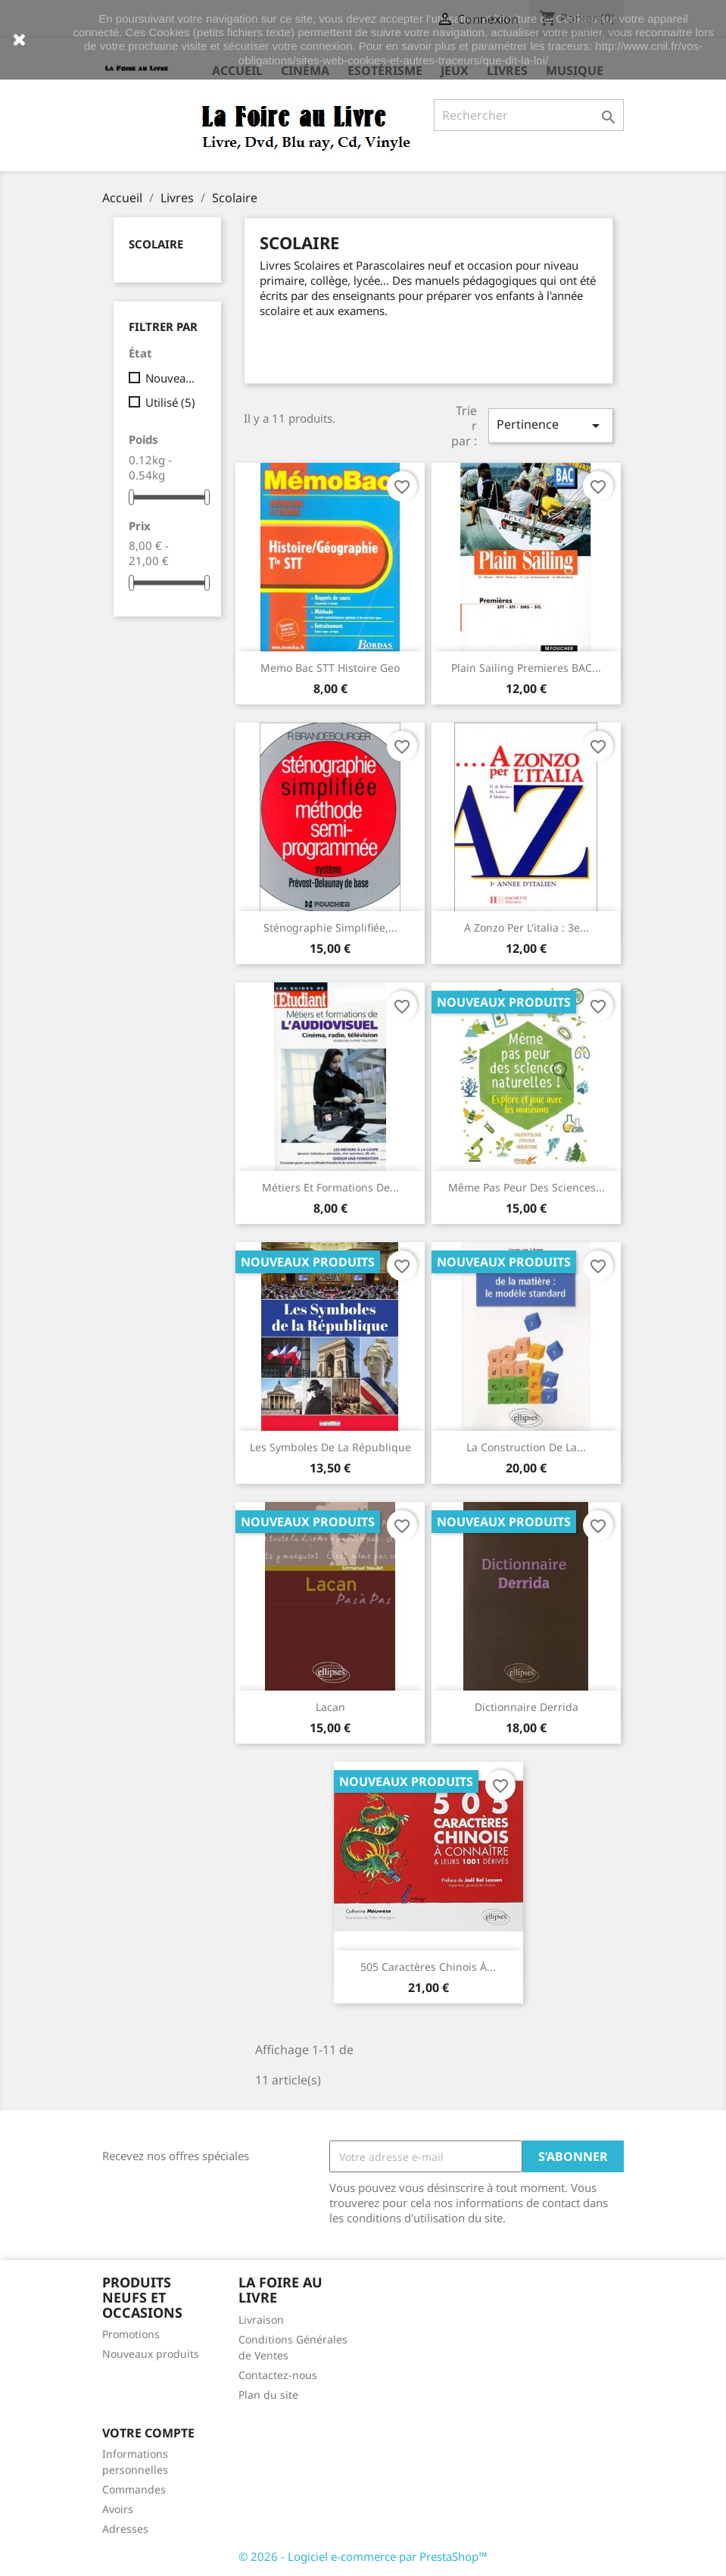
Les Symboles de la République (330, 1447)
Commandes (134, 2489)
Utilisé (170, 402)
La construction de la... (526, 1447)
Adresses (125, 2528)
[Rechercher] (529, 115)
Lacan (330, 1707)
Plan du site (268, 2394)
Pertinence (550, 425)
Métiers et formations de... (330, 1187)
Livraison (261, 2319)
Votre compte (148, 2433)
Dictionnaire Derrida (526, 1707)
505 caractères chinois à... (428, 1966)
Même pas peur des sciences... (526, 1187)
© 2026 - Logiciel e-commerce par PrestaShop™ (363, 2556)
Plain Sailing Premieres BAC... (526, 667)
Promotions (131, 2334)
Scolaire (156, 243)
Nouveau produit (173, 378)
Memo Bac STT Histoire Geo (330, 667)
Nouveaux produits (150, 2354)
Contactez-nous (277, 2375)
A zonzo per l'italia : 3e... (526, 927)
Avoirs (117, 2509)
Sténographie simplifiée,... (330, 927)
